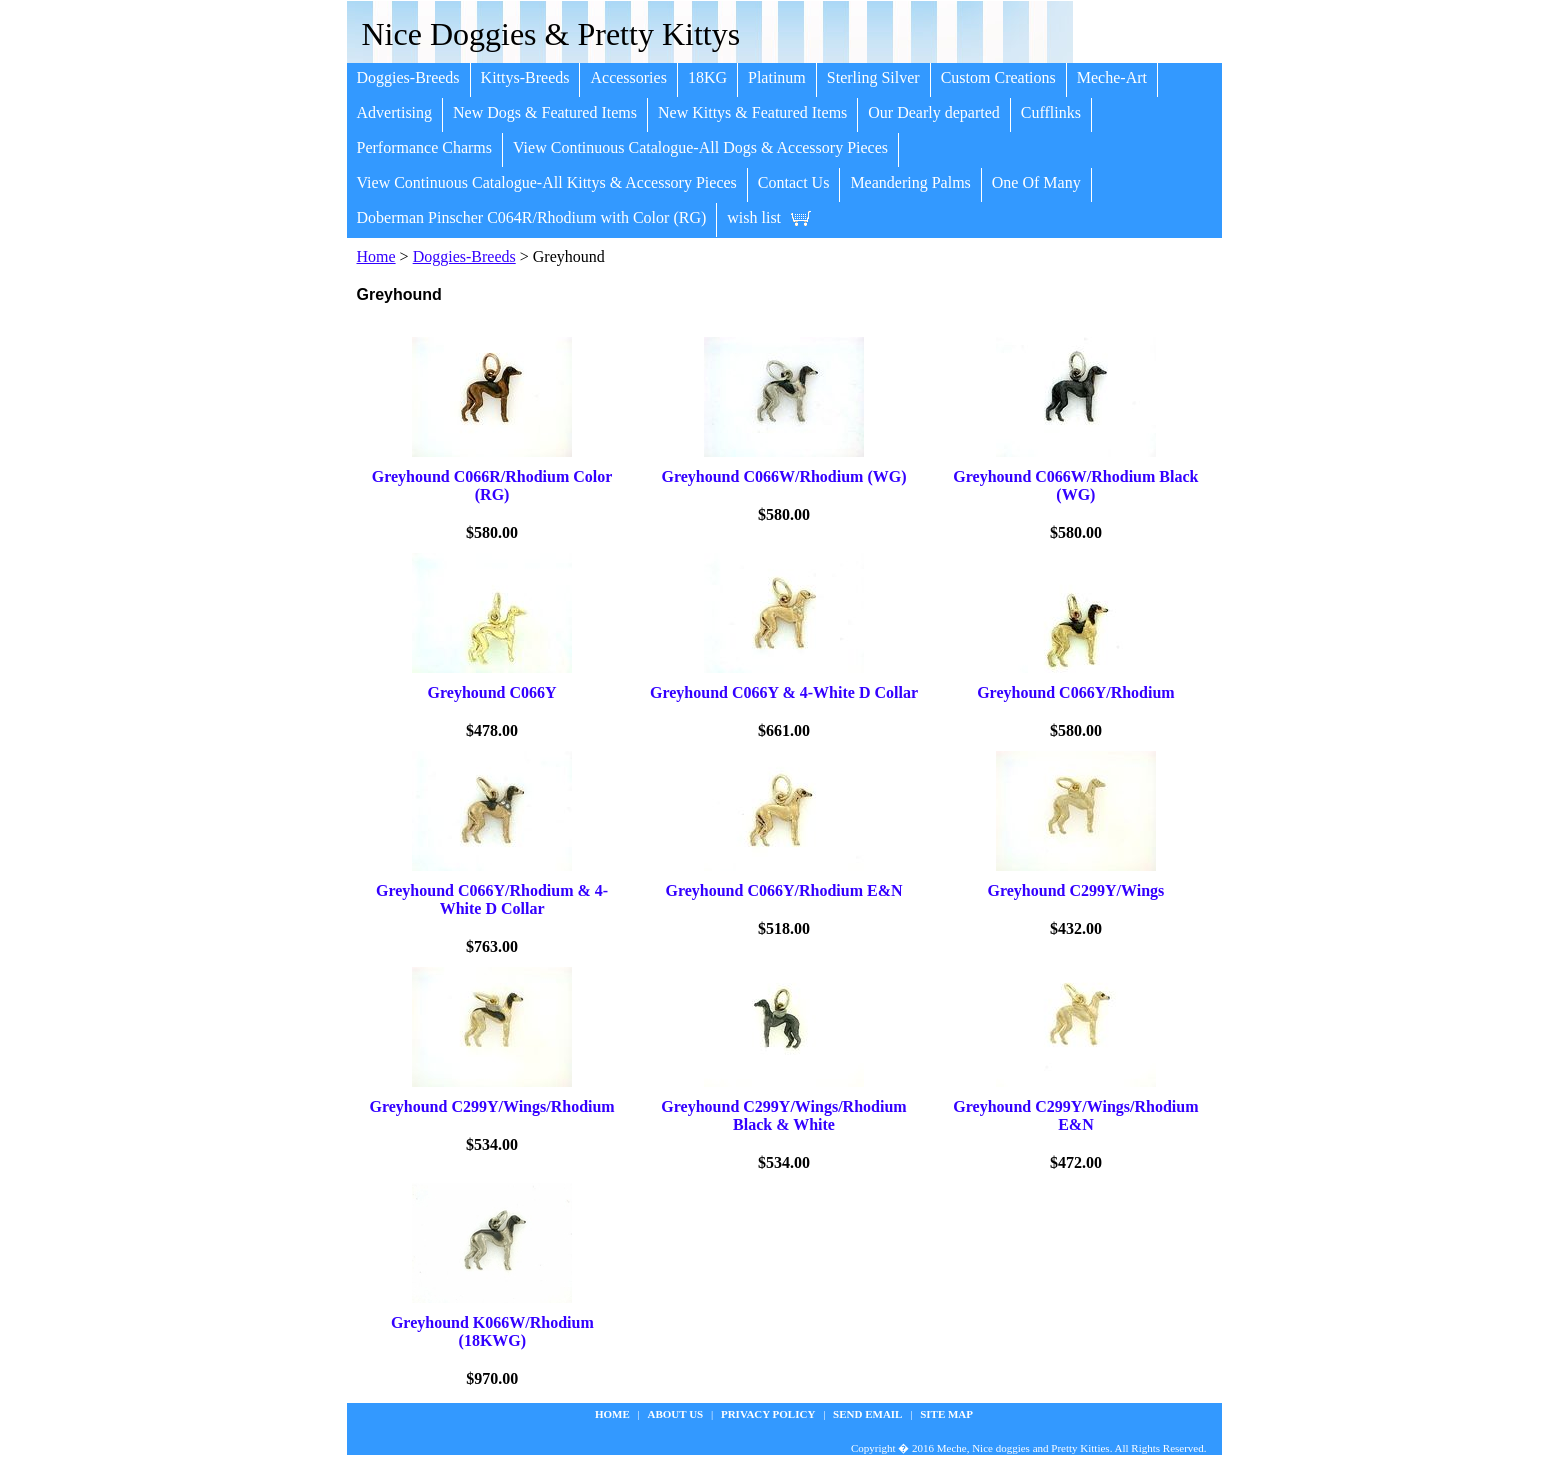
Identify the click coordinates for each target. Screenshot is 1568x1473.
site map (946, 1414)
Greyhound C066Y (492, 692)
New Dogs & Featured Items (545, 112)
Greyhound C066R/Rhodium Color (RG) (492, 485)
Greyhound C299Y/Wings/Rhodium (491, 1106)
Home (376, 256)
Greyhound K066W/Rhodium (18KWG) (492, 1331)
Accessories (628, 77)
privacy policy (768, 1414)
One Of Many (1036, 182)
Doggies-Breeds (408, 77)
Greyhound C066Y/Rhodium (1076, 692)
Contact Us (794, 182)
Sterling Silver (873, 77)
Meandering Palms (910, 182)
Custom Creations (998, 77)
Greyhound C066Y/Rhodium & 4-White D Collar (492, 899)
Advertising (395, 112)
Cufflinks (1051, 112)
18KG (707, 77)
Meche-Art (1112, 77)
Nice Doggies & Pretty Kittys (551, 34)
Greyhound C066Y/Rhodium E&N (783, 890)
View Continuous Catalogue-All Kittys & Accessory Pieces (547, 182)
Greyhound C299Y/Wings (1076, 890)
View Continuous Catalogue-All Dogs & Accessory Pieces (700, 147)
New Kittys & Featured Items (752, 112)
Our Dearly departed (934, 112)
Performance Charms (425, 147)
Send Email (867, 1414)
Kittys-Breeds (525, 77)
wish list (754, 217)
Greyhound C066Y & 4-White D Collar (784, 692)
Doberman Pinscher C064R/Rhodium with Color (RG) (532, 217)
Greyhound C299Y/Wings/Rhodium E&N (1075, 1115)
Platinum (777, 77)
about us (676, 1414)
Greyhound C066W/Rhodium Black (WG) (1075, 485)
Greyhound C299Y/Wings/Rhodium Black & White (783, 1115)
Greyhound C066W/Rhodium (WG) (783, 476)
